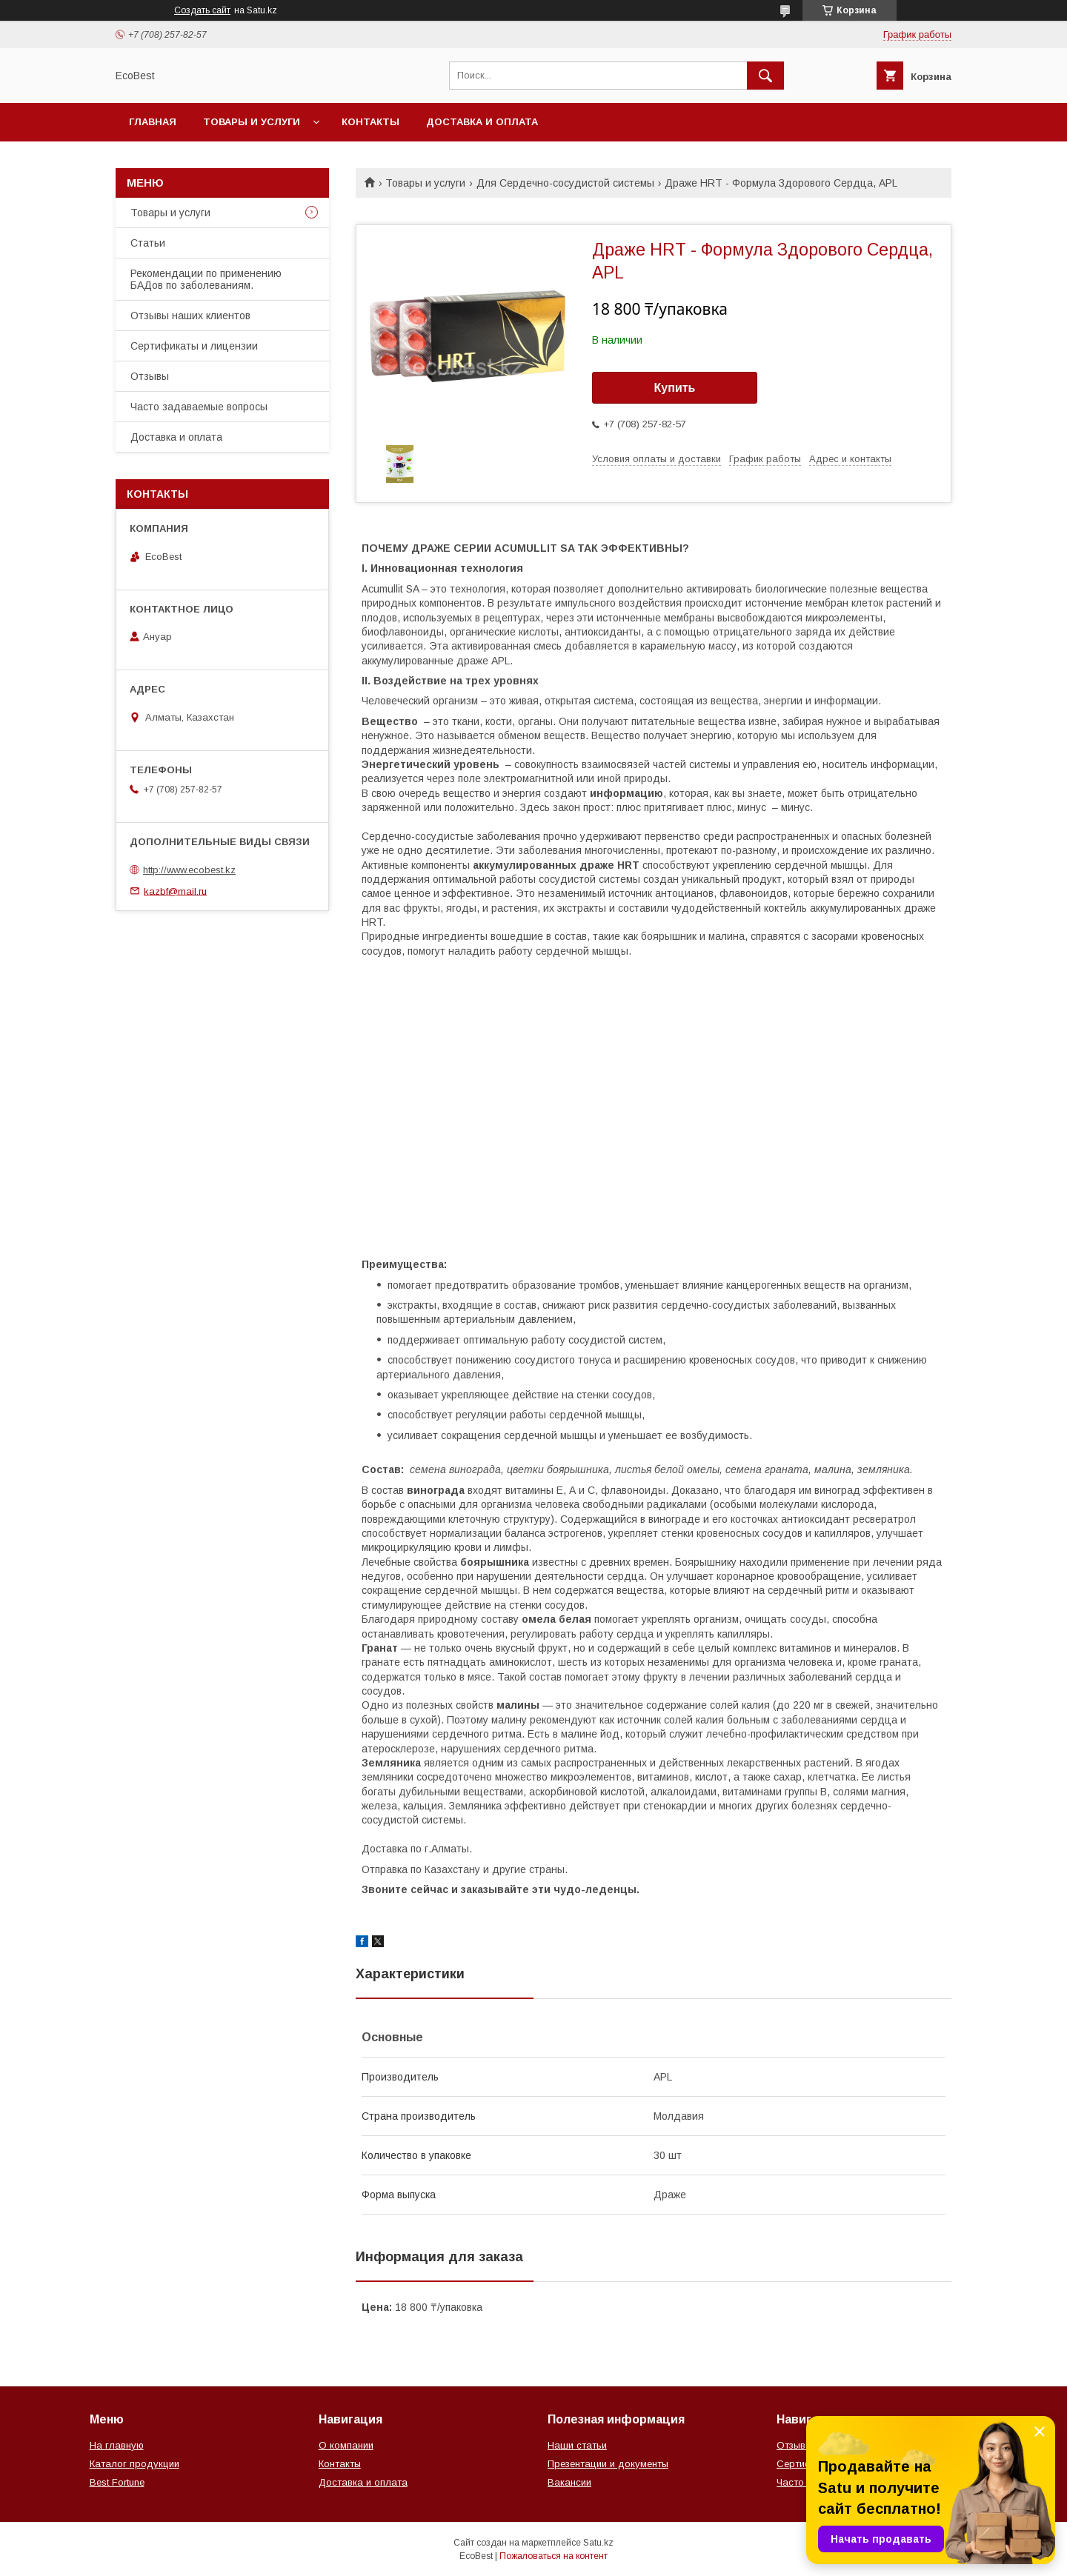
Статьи (147, 243)
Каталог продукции (134, 2463)
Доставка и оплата (482, 121)
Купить (675, 387)
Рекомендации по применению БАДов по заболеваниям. (206, 279)
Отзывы (149, 376)
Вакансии (569, 2482)
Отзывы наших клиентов (190, 315)
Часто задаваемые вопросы (198, 407)
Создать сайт (202, 10)
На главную (117, 2445)
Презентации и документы (608, 2463)
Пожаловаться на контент (553, 2556)
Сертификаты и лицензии (194, 346)
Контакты (370, 121)
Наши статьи (577, 2445)
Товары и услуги (251, 121)
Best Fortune (117, 2482)
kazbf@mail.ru (175, 890)
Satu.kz (598, 2542)
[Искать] (765, 75)
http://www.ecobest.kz (189, 869)
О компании (346, 2445)
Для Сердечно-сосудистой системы (565, 183)
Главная (152, 121)
